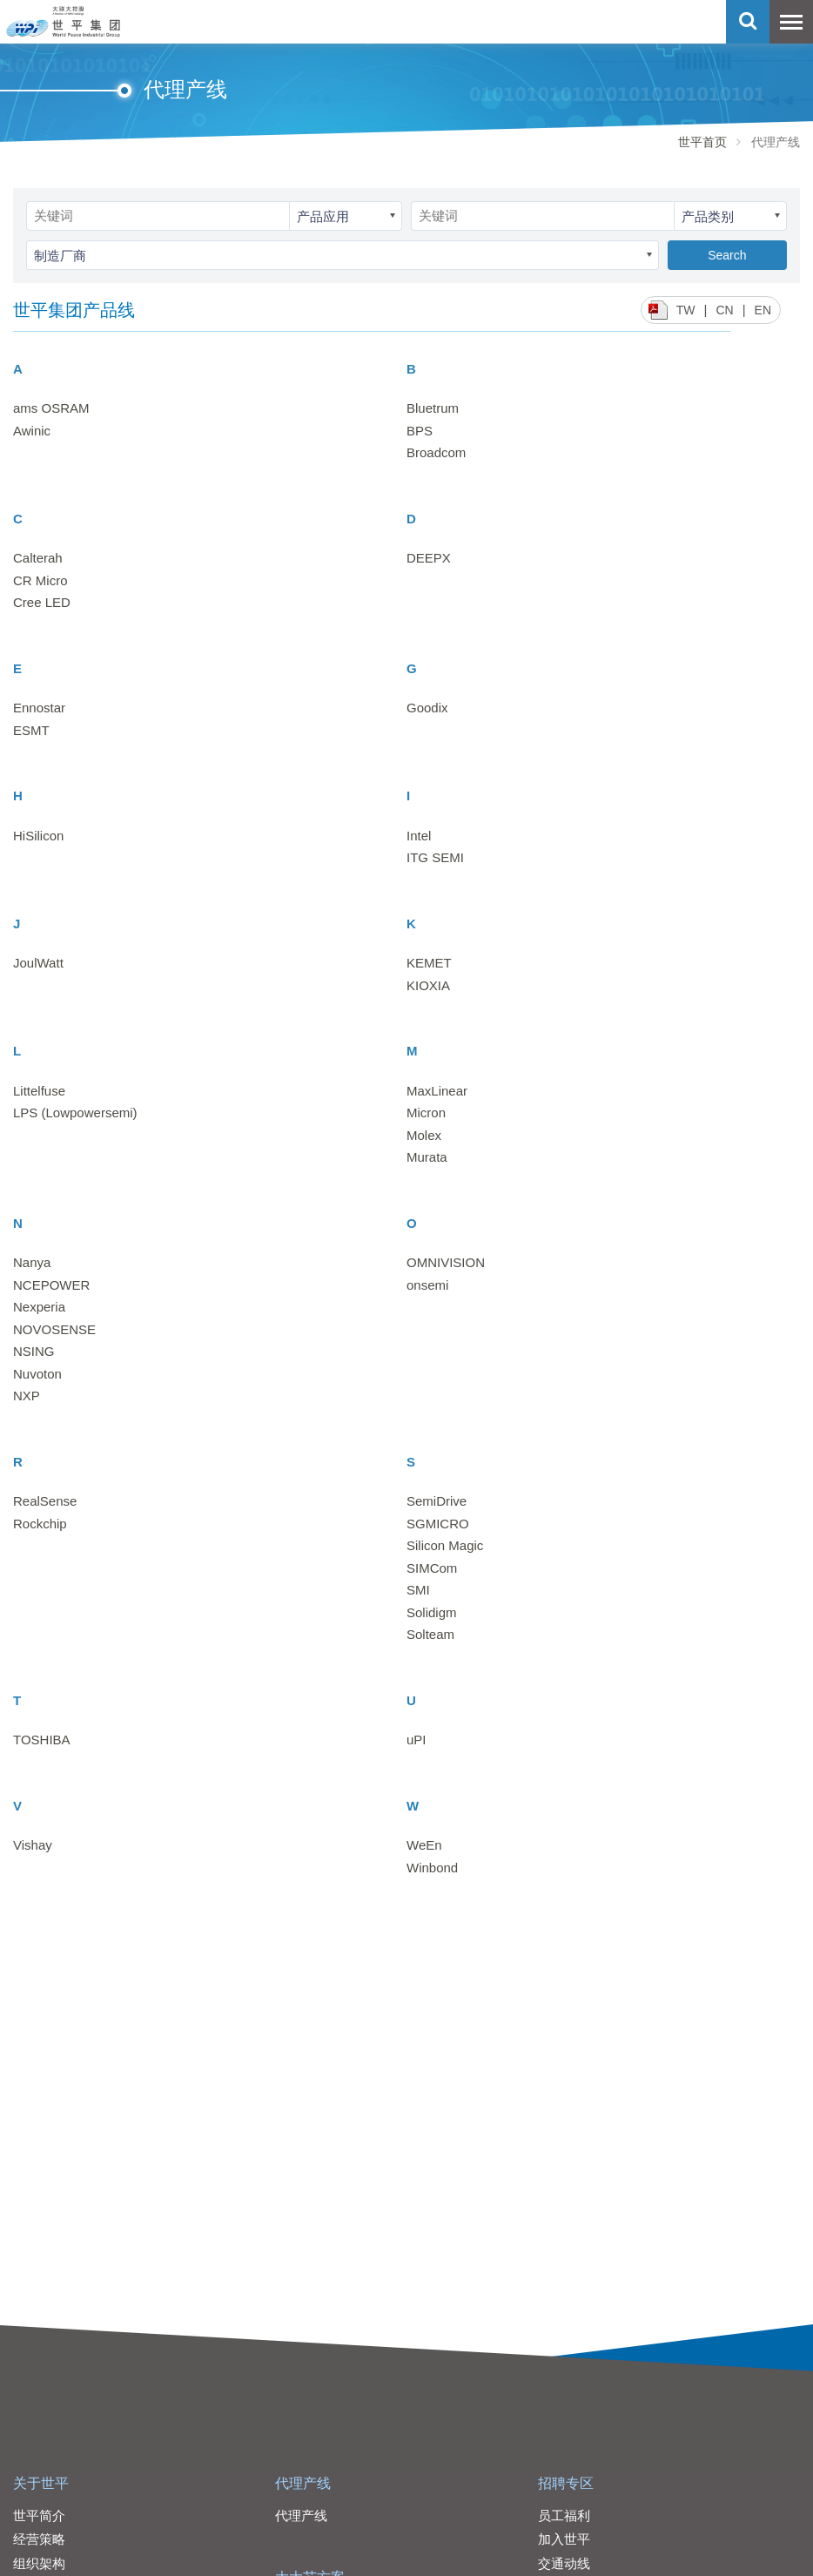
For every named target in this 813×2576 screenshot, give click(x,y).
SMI (418, 1589)
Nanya (31, 1262)
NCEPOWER (51, 1285)
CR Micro (40, 580)
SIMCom (431, 1568)
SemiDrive (436, 1501)
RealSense (45, 1501)
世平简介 (39, 2515)
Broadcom (436, 452)
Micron (426, 1112)
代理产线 (303, 2483)
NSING (34, 1351)
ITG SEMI (435, 857)
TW (685, 310)
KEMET (429, 962)
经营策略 (39, 2539)
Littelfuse (39, 1090)
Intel (418, 835)
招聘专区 (566, 2483)
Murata (426, 1157)
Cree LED (42, 602)
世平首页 (702, 142)
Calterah (38, 557)
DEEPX (428, 557)
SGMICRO (437, 1523)
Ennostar (39, 707)
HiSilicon (38, 835)
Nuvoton (37, 1373)
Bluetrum (432, 408)
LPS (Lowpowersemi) (75, 1112)
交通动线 (564, 2563)
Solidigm (431, 1612)
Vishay (32, 1845)
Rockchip (40, 1523)
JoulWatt (38, 962)
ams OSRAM (51, 408)
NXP (26, 1395)
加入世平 (564, 2539)
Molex (423, 1135)
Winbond (432, 1867)
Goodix (427, 707)
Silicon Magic (444, 1545)
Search (727, 255)
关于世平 (41, 2483)
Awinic (31, 430)
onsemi (427, 1285)
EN (763, 310)
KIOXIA (428, 985)
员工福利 (564, 2515)
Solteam (430, 1634)
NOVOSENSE (54, 1329)
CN (724, 310)
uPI (416, 1739)
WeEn (424, 1845)
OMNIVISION (445, 1262)
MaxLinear (436, 1090)
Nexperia (39, 1306)
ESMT (31, 730)
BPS (419, 430)
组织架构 (39, 2563)
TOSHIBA (42, 1739)
